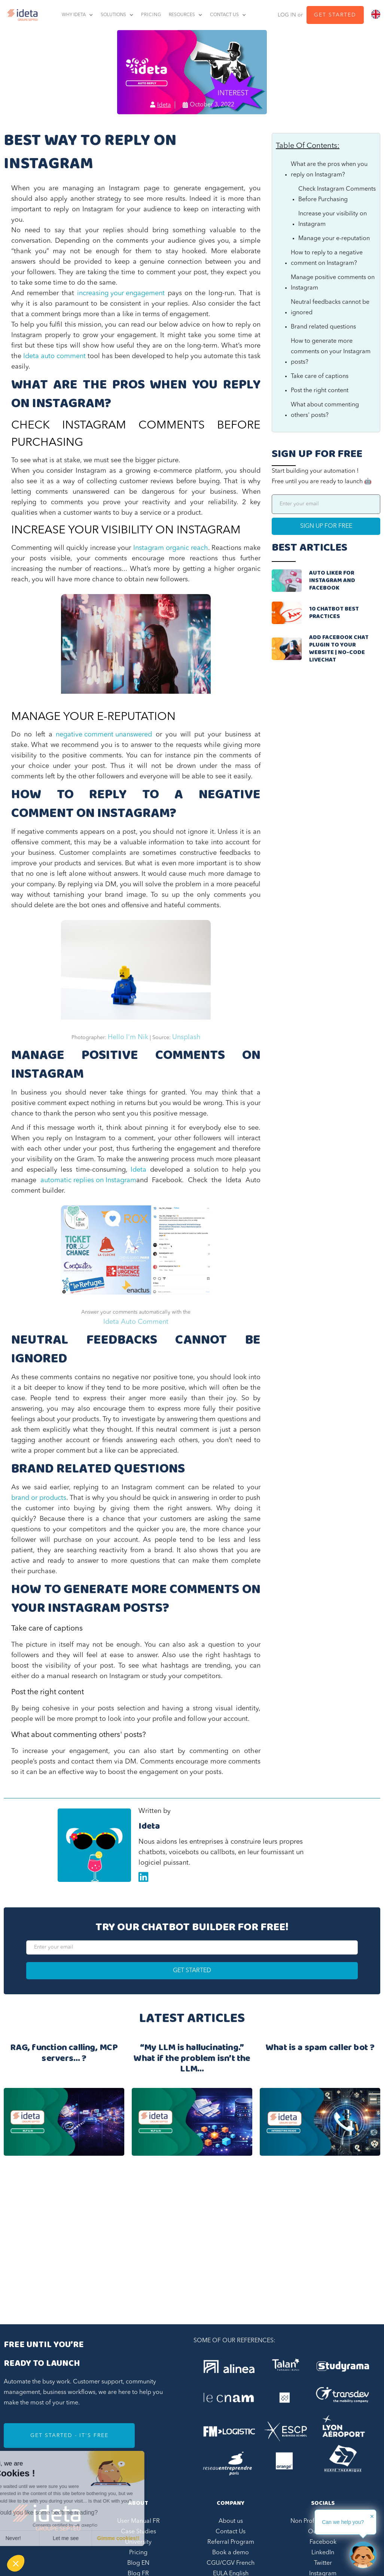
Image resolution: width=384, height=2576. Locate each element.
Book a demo (230, 2553)
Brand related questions (323, 327)
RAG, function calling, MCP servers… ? (64, 2053)
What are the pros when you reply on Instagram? (329, 169)
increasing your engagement (121, 293)
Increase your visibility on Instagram (332, 219)
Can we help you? (343, 2522)
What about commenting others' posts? (325, 410)
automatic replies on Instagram (88, 1180)
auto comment (63, 356)
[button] (16, 2563)
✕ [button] (372, 2516)
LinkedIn (322, 2553)
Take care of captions (319, 376)
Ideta (31, 356)
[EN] (376, 14)
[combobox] (376, 14)
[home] (20, 15)
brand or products (38, 1498)
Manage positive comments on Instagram (333, 283)
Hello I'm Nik (128, 1037)
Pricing (138, 2553)
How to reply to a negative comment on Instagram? (327, 258)
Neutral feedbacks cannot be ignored (330, 307)
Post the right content (319, 391)
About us (231, 2521)
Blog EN (138, 2563)
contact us (224, 15)
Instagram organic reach (170, 548)
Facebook (323, 2542)
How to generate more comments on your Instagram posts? (331, 351)
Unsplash (186, 1037)
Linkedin (143, 1877)
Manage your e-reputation (334, 239)
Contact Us (231, 2532)
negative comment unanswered (104, 734)
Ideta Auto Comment (135, 1322)
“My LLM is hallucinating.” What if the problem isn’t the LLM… (192, 2059)
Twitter (323, 2563)
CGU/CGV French (231, 2563)
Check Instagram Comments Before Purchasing (337, 194)
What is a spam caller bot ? (320, 2048)
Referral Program (230, 2542)
